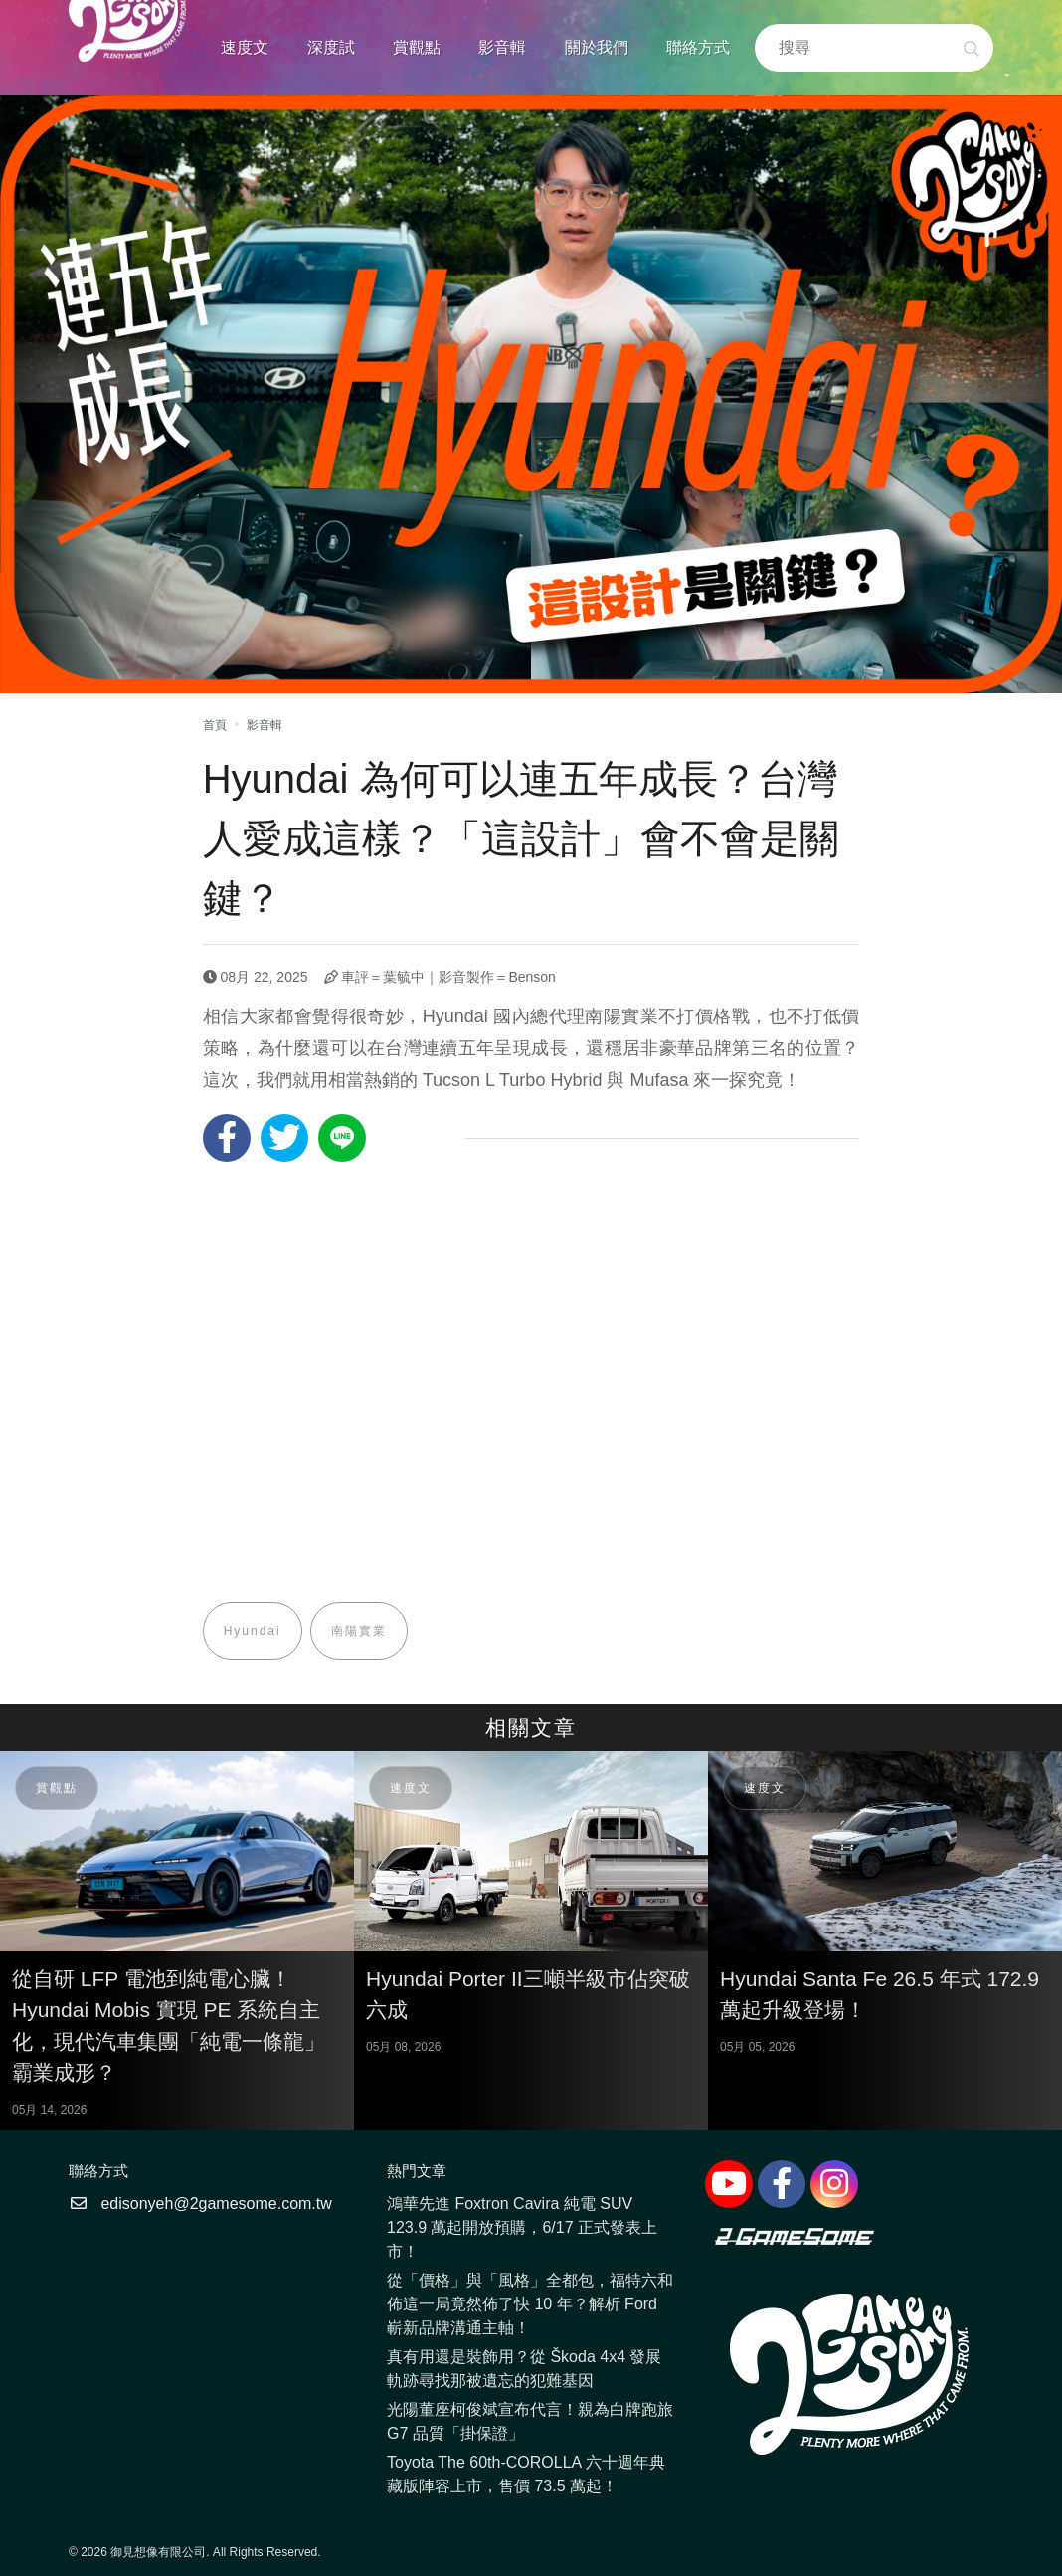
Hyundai (252, 1631)
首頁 (215, 725)
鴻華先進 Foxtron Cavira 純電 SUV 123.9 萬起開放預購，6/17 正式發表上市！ (522, 2227)
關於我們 (596, 47)
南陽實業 (359, 1631)
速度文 (244, 47)
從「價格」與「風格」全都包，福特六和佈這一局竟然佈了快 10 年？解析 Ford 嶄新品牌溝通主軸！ (530, 2304)
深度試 (331, 47)
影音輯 (502, 47)
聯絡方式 (698, 47)
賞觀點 (417, 47)
